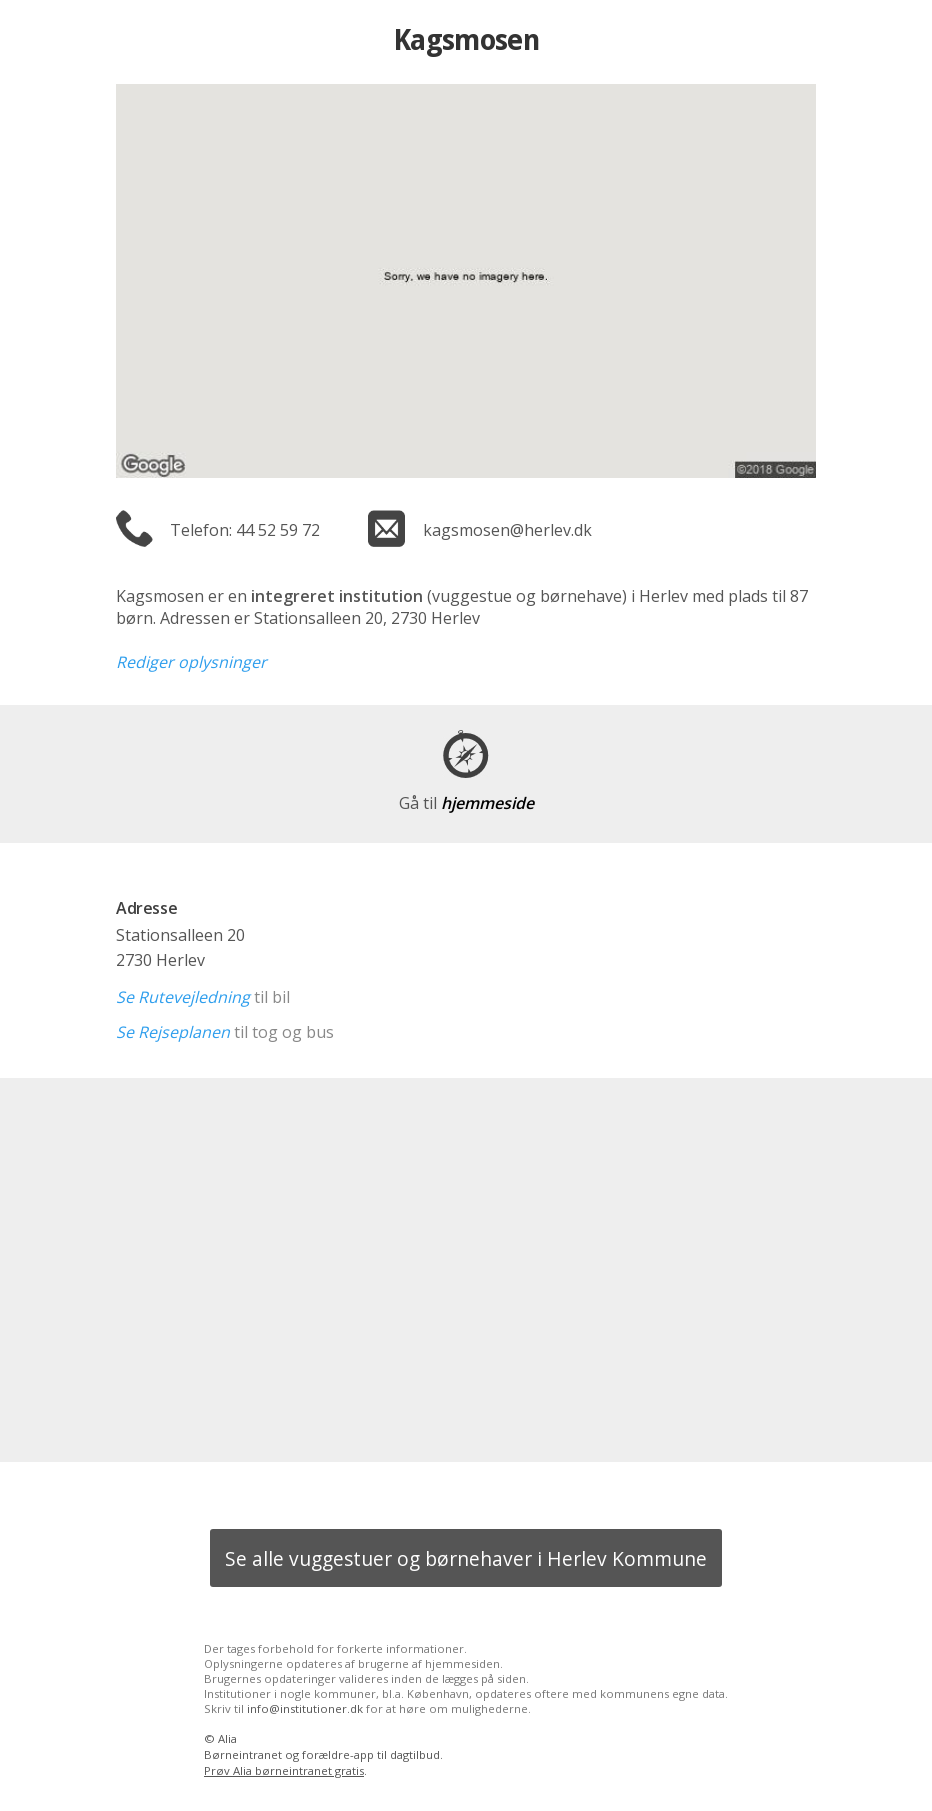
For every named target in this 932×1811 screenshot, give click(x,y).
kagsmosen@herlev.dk (507, 530)
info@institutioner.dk (305, 1708)
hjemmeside (466, 803)
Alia (227, 1738)
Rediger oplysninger (191, 662)
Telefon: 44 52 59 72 (245, 530)
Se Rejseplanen (173, 1032)
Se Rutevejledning (183, 997)
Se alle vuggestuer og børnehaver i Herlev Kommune (466, 1558)
